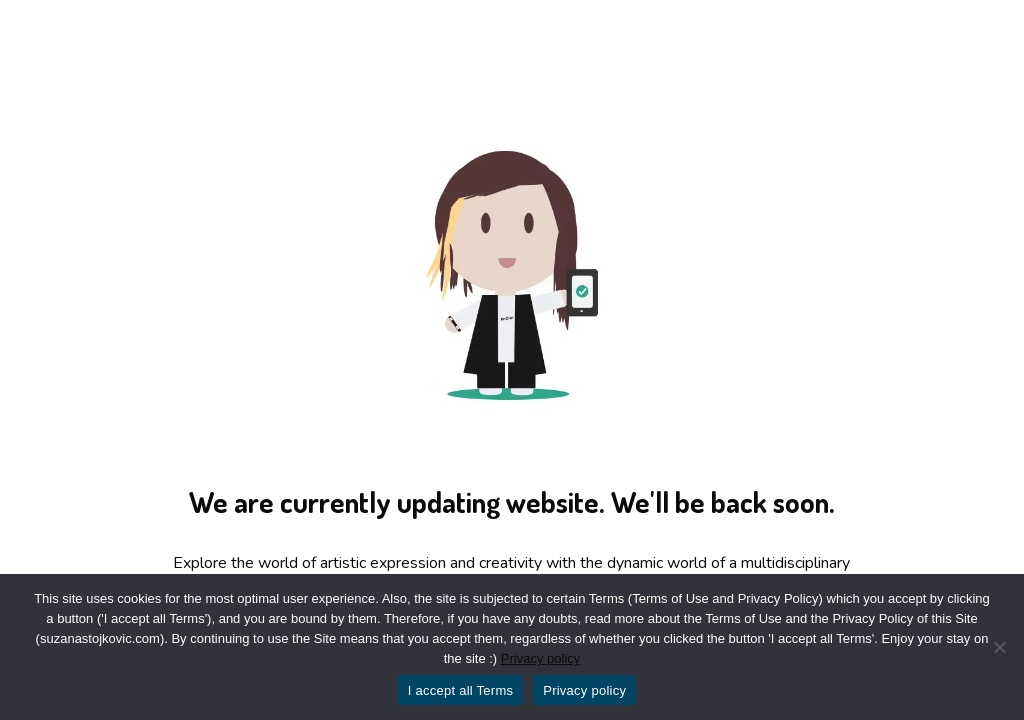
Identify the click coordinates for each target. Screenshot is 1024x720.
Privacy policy (540, 658)
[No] (999, 647)
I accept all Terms (460, 690)
